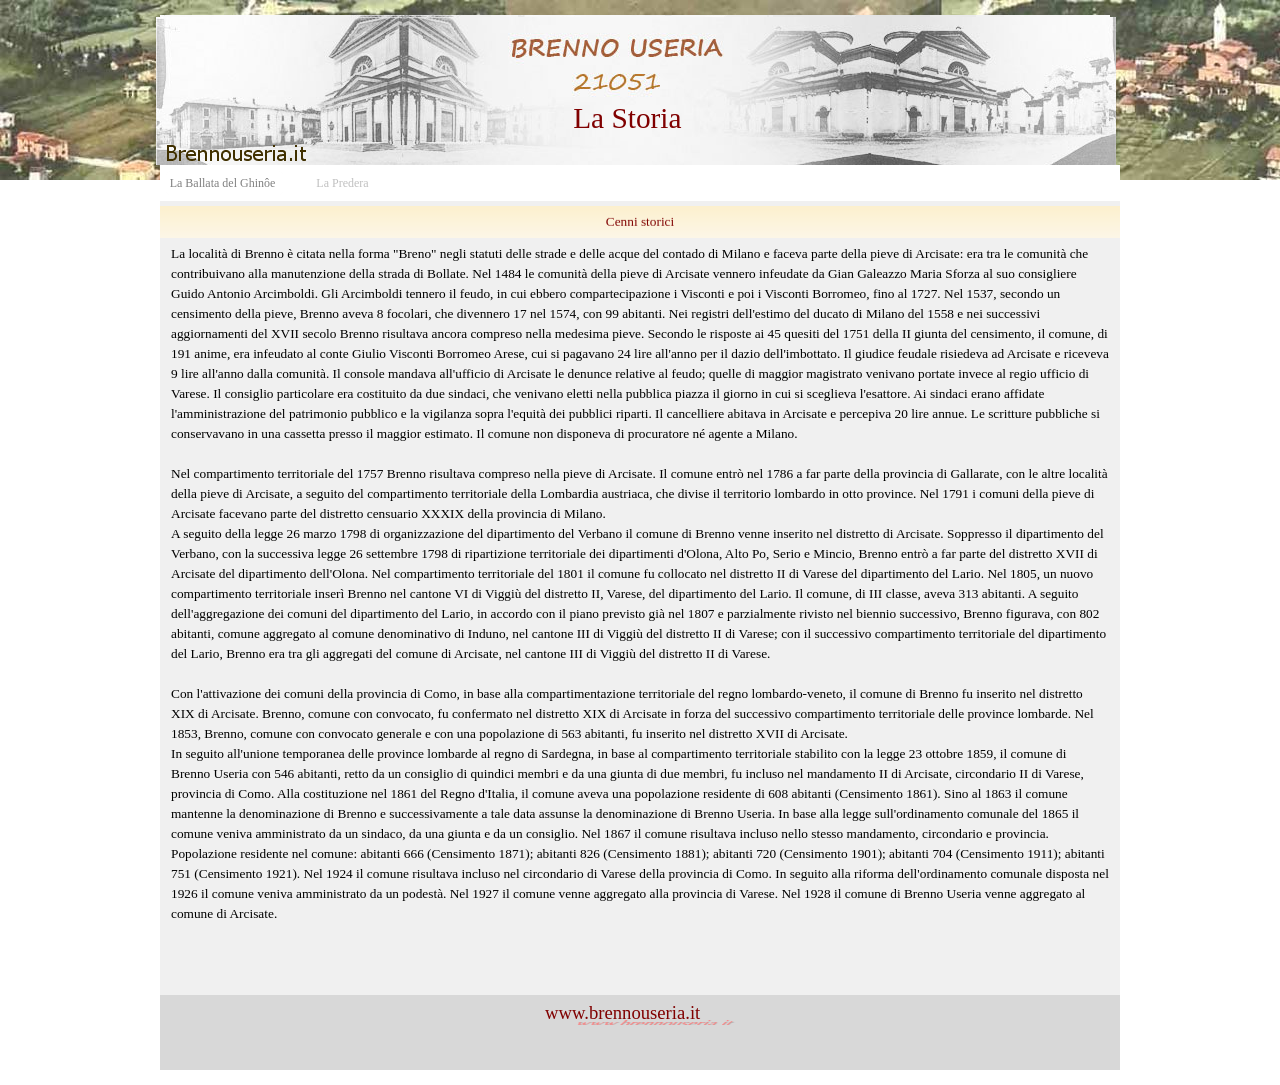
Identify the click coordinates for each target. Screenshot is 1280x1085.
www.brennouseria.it (622, 1012)
